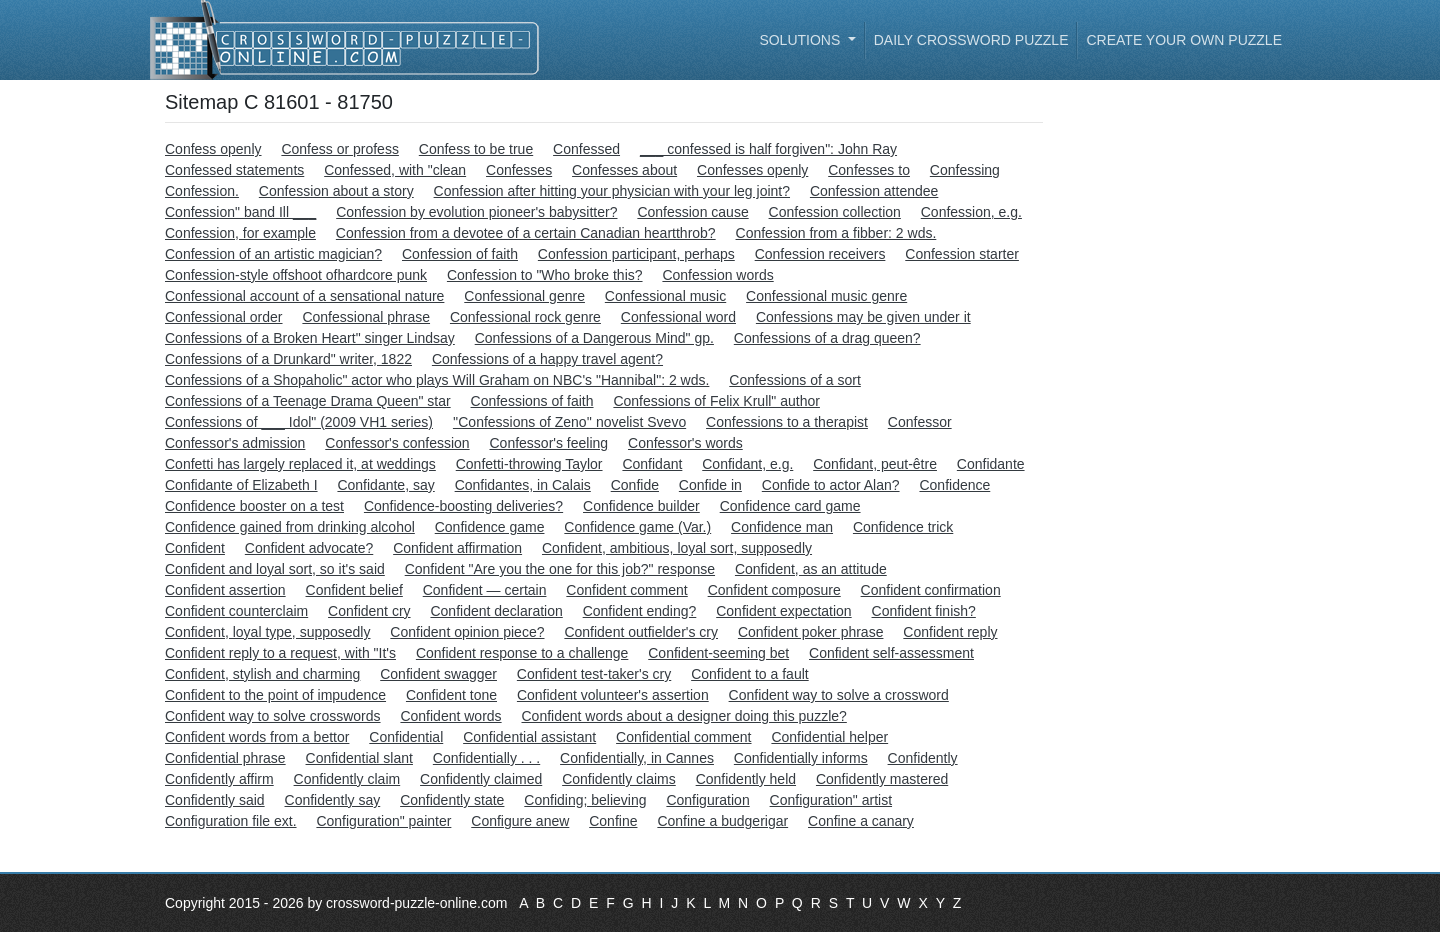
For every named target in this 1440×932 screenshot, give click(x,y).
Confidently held (746, 779)
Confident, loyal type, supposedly (267, 632)
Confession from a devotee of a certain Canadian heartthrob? (526, 233)
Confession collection (835, 212)
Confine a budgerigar (722, 821)
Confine (613, 821)
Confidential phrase (225, 758)
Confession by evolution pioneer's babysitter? (476, 212)
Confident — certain (485, 590)
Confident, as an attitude (811, 569)
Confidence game (490, 527)
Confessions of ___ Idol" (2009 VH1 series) (299, 422)
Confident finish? (924, 611)
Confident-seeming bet (718, 653)
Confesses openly (752, 170)
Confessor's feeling (549, 443)
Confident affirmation (457, 548)
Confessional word (678, 317)
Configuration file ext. (231, 821)
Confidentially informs (801, 758)
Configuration (707, 800)
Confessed (586, 149)
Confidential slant (359, 758)
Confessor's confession (397, 443)
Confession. (202, 191)
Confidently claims (619, 779)
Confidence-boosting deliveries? (463, 506)
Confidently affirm (219, 779)
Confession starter (962, 254)
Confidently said (215, 800)
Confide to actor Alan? (831, 485)
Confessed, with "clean (395, 170)
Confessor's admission (235, 443)
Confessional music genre (826, 296)
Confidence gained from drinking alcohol (290, 527)
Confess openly (213, 149)
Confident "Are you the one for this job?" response (560, 569)
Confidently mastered (882, 779)
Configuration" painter (383, 821)
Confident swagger (438, 674)
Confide (635, 485)
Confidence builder (641, 506)
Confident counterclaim (236, 611)
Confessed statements (234, 170)
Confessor (920, 422)
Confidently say (333, 800)
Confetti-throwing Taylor (529, 464)
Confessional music (665, 296)
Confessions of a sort (795, 380)
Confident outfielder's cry (641, 632)
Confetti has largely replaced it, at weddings (300, 464)
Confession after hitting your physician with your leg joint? (612, 191)
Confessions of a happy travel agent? (547, 359)
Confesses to (869, 170)
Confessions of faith (532, 401)
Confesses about (624, 170)
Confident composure (774, 590)
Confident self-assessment (891, 653)
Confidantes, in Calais (523, 485)
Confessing (965, 170)
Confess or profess (340, 149)
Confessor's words (685, 443)
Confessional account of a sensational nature (304, 296)
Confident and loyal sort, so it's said (275, 569)
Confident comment (626, 590)
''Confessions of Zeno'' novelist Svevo (569, 422)
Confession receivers (820, 254)
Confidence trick (903, 527)
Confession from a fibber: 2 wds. (836, 233)
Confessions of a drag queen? (827, 338)
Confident (195, 548)
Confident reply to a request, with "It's (280, 653)
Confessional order (224, 317)
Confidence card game (790, 506)
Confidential (406, 737)
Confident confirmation (931, 590)
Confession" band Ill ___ (240, 212)
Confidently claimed (481, 779)
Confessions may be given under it (863, 317)
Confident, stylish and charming (262, 674)
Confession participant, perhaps (636, 254)
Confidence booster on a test (254, 506)
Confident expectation (783, 611)
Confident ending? (640, 611)
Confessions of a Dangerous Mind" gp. (594, 338)
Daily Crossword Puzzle (971, 40)
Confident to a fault (750, 674)
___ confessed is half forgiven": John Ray (768, 149)
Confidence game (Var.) (637, 527)
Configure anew (520, 821)
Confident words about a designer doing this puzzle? (684, 716)
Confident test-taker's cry (594, 674)
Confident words (450, 716)
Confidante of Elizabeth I (241, 485)
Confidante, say (385, 485)
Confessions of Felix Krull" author (716, 401)
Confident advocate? (309, 548)
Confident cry (369, 611)
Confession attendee (874, 191)
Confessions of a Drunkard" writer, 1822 (288, 359)
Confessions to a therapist (787, 422)
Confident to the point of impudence (275, 695)
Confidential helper (829, 737)
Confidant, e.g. (747, 464)
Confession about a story (336, 191)
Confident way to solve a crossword (839, 695)
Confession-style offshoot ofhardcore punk (296, 275)
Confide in (710, 485)
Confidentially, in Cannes (637, 758)
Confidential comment (683, 737)
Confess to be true (476, 149)
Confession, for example (240, 233)
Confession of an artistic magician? (273, 254)
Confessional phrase (366, 317)
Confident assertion (225, 590)
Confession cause (692, 212)
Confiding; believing (585, 800)
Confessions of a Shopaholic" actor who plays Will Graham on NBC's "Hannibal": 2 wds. (437, 380)
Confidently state (452, 800)
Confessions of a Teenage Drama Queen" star (308, 401)
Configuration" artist (831, 800)
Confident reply (950, 632)
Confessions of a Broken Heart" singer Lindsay (310, 338)
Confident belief (354, 590)
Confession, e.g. (971, 212)
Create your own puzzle (1184, 40)
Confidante (991, 464)
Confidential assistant (529, 737)
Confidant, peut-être (875, 464)
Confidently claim (347, 779)
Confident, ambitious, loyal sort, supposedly (677, 548)
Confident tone (451, 695)
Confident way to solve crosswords (273, 716)
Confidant (652, 464)
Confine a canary (861, 821)
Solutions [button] (801, 40)
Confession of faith (460, 254)
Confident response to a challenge (522, 653)
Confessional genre (524, 296)
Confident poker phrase (811, 632)
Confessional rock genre (525, 317)
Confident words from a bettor (257, 737)
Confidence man (782, 527)
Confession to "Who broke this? (545, 275)
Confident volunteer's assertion (613, 695)
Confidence (954, 485)
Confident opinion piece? (467, 632)
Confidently (923, 758)
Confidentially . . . (486, 758)
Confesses (519, 170)
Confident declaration (496, 611)
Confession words (717, 275)
